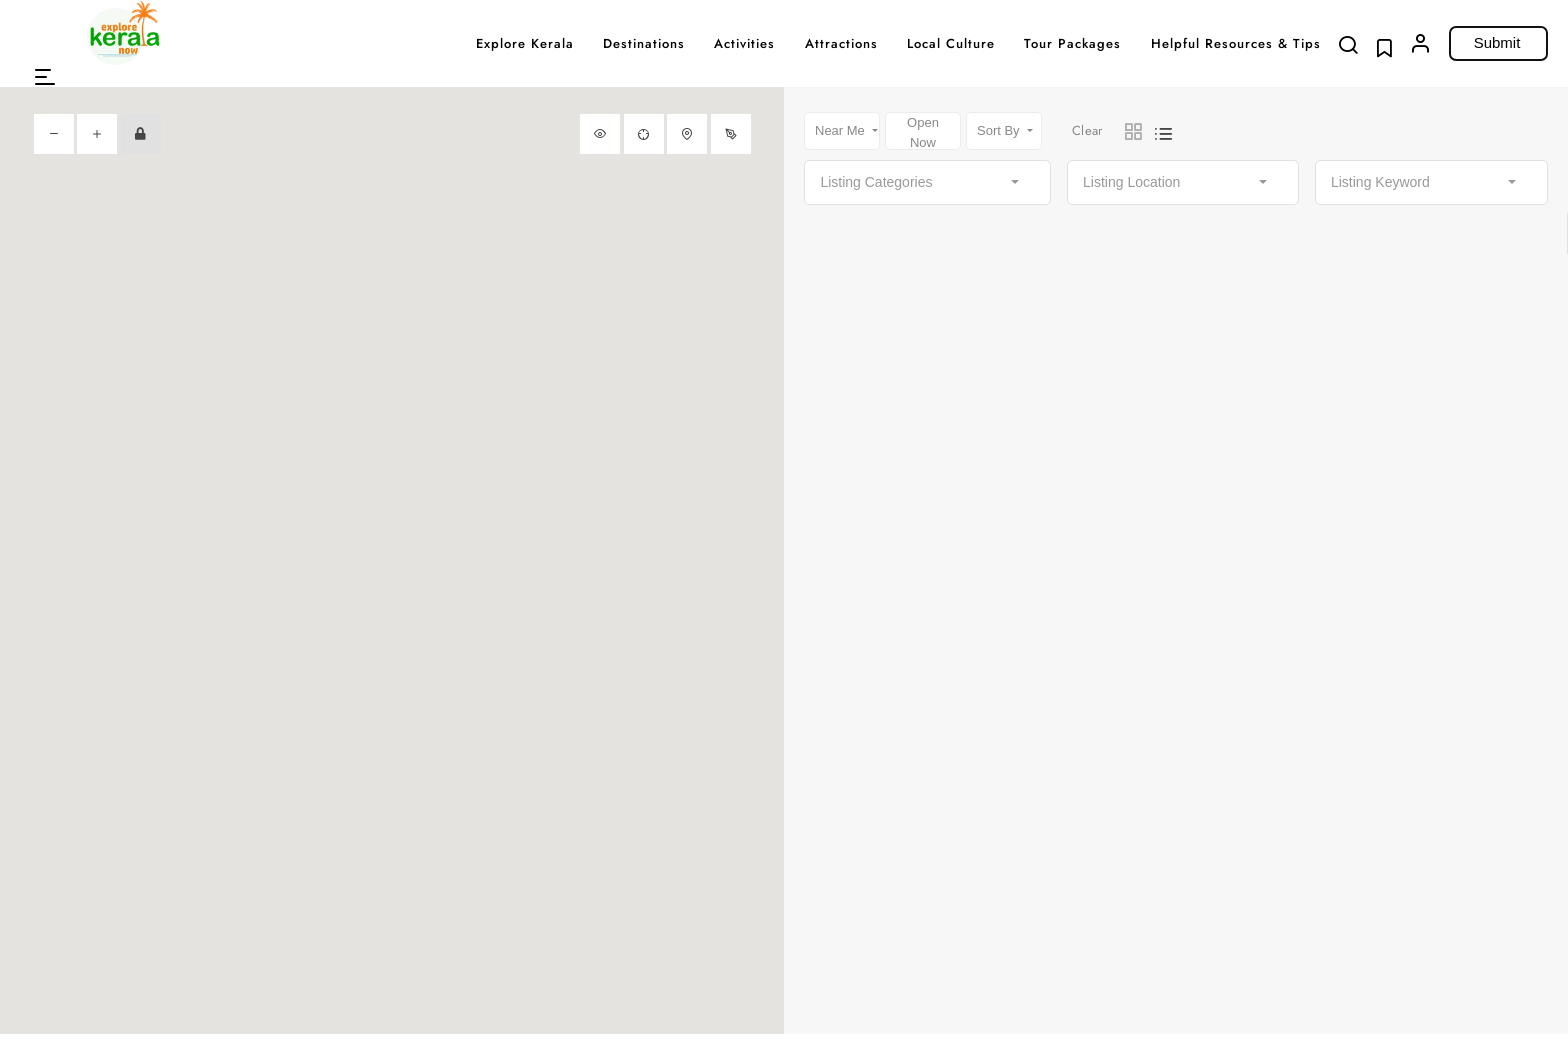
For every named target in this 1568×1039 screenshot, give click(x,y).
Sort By (1000, 130)
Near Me (841, 130)
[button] (45, 77)
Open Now (923, 132)
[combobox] (927, 182)
